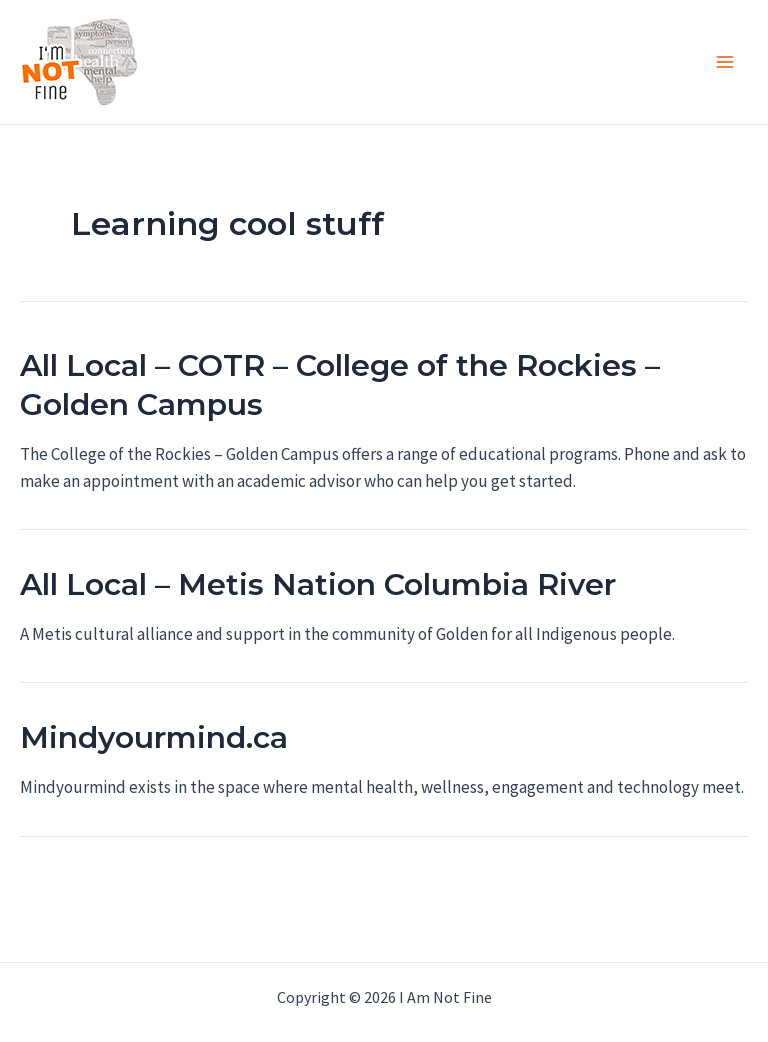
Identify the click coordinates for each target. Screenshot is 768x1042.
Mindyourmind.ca (154, 737)
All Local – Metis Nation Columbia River (318, 584)
